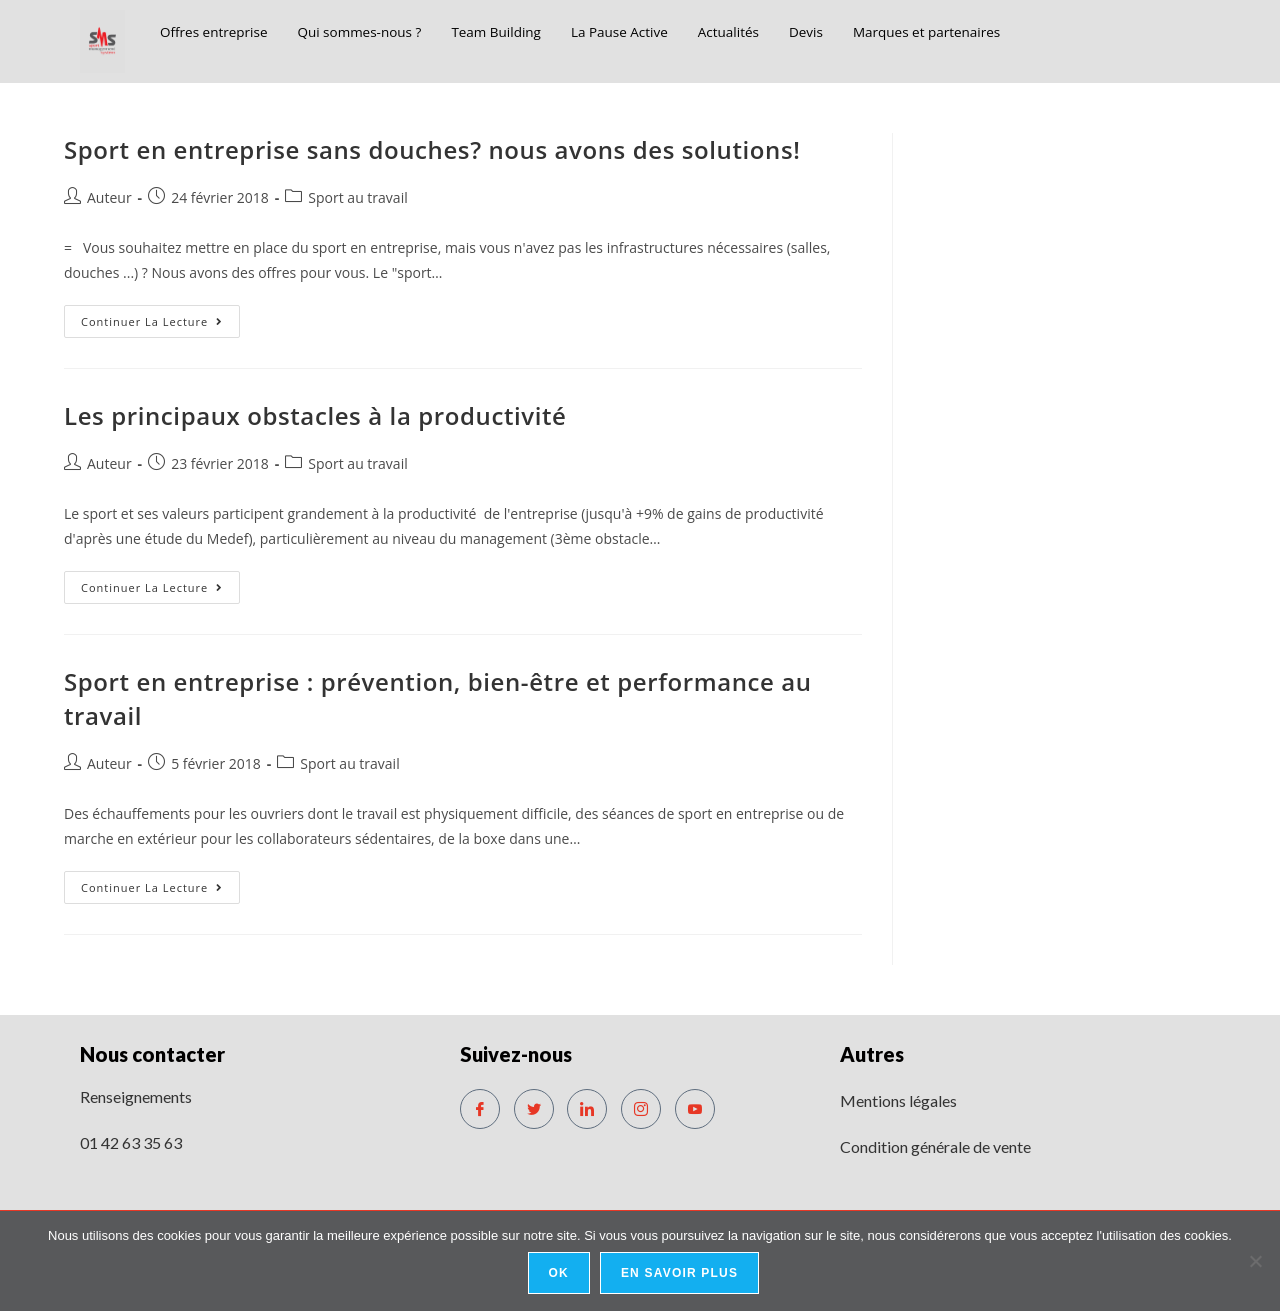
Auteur (109, 197)
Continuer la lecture (160, 317)
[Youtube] (695, 1109)
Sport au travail (357, 197)
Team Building (527, 32)
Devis (862, 32)
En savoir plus (681, 1275)
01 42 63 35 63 (131, 1142)
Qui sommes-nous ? (379, 32)
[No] (1255, 1262)
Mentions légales (898, 1100)
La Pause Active (661, 32)
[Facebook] (480, 1109)
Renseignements (136, 1096)
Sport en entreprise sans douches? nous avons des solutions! (432, 149)
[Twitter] (534, 1109)
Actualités (779, 32)
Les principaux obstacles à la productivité (315, 415)
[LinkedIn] (587, 1109)
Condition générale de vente (935, 1146)
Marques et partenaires (993, 32)
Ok (560, 1275)
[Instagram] (641, 1109)
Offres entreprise (220, 32)
